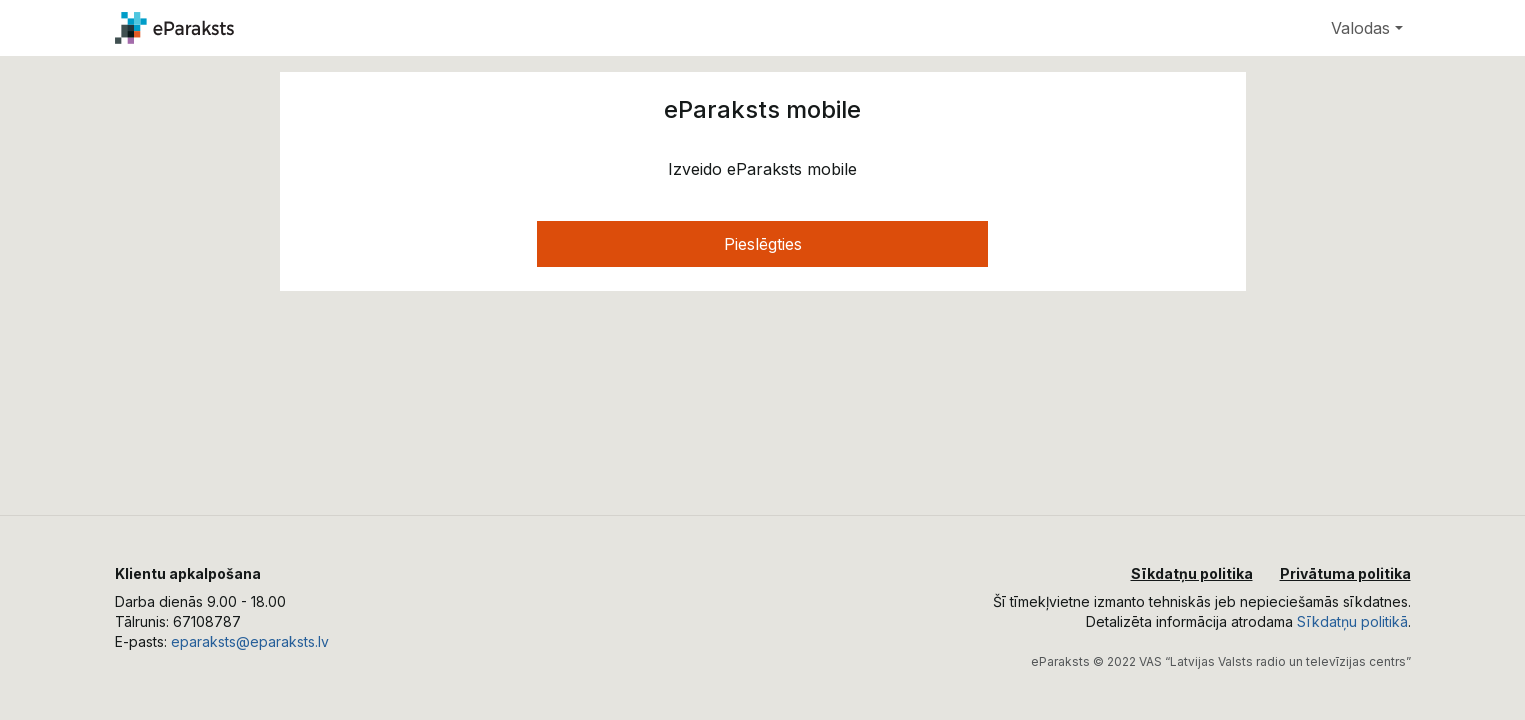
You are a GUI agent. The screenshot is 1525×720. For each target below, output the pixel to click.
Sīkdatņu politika (1192, 573)
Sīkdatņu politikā (1352, 621)
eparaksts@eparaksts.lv (250, 641)
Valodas (1360, 28)
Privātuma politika (1345, 573)
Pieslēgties (763, 244)
